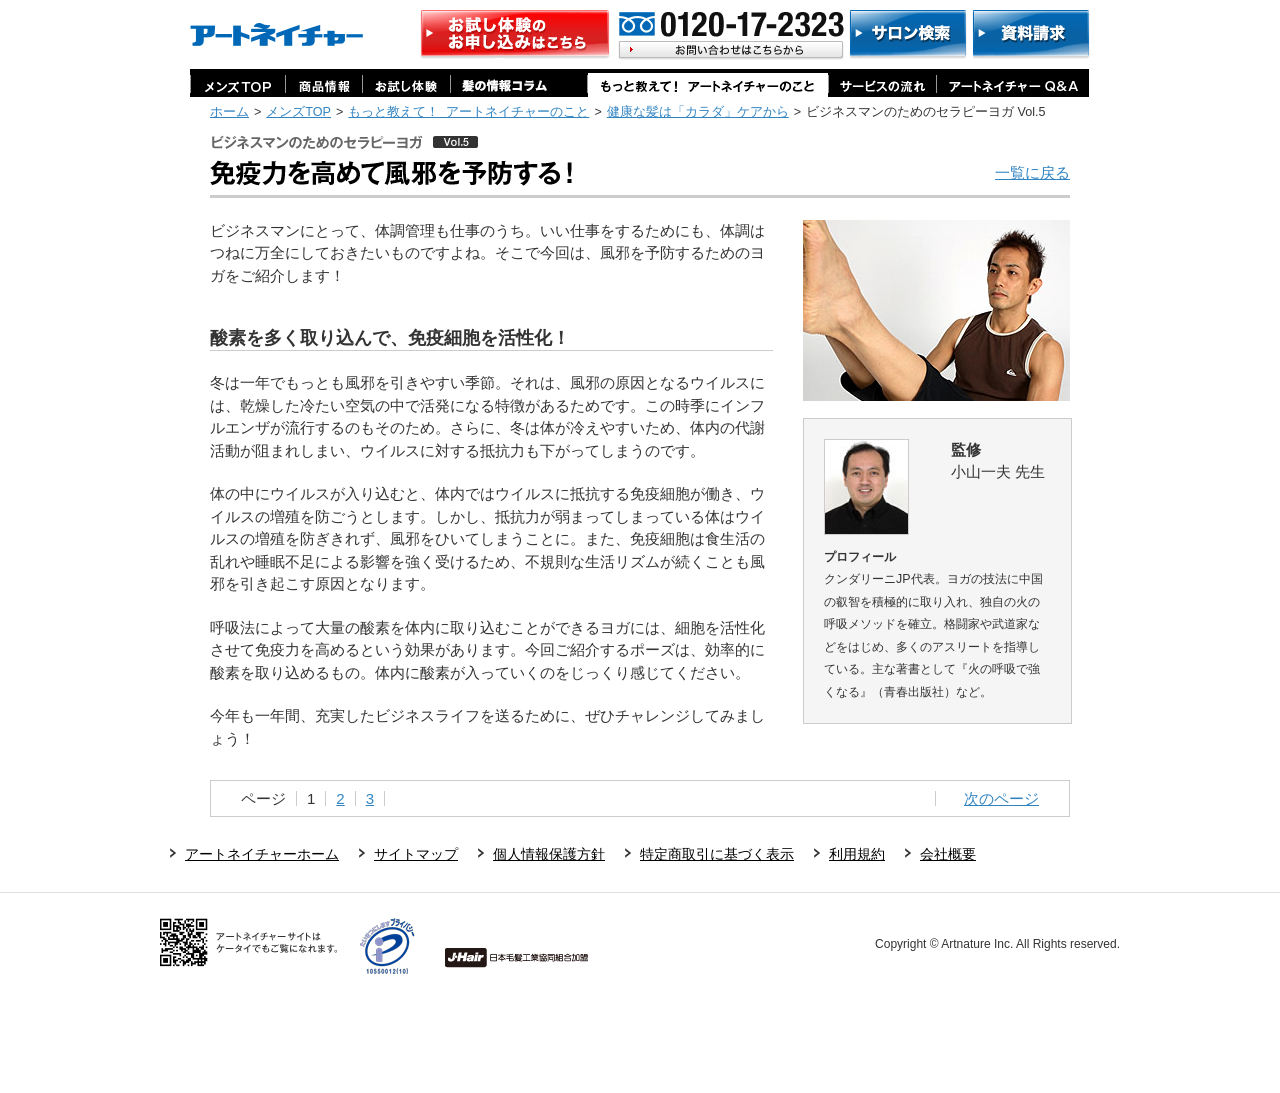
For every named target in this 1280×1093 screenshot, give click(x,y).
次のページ (1001, 798)
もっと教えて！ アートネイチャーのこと (468, 112)
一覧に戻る (1032, 172)
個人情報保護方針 (549, 854)
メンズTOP (298, 112)
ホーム (229, 112)
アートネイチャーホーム (262, 854)
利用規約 (857, 854)
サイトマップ (416, 854)
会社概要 (948, 854)
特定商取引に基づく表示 (717, 854)
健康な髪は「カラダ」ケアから (698, 112)
